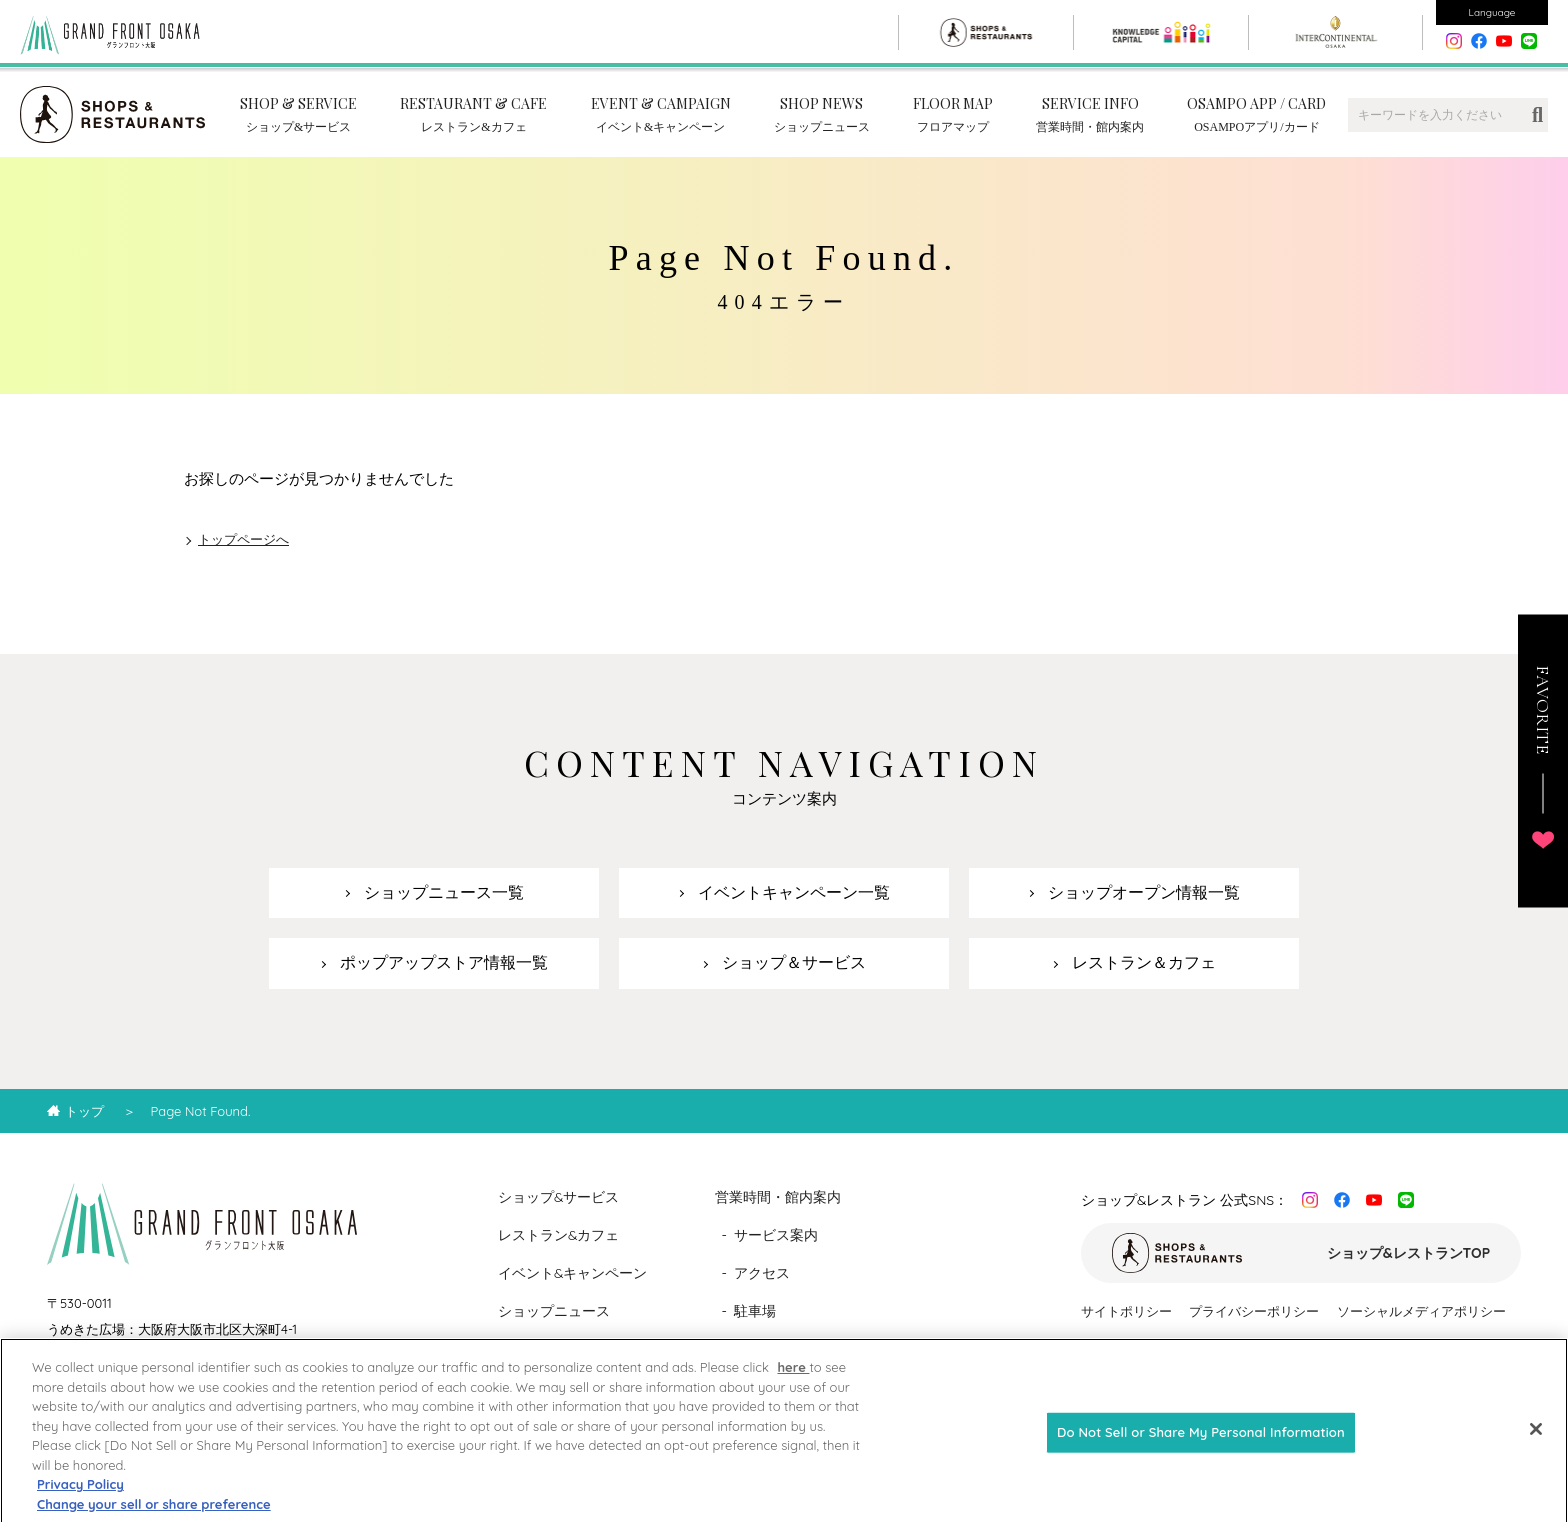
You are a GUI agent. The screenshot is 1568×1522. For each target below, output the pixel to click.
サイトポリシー (1126, 1311)
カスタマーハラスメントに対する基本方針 (1204, 1347)
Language (1492, 12)
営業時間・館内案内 (778, 1197)
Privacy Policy (80, 1499)
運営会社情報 (1384, 1347)
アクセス (762, 1273)
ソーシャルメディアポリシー (1421, 1311)
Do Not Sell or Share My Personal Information (1201, 1446)
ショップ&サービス (559, 1197)
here (793, 1382)
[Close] (1536, 1444)
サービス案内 (776, 1235)
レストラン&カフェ (559, 1235)
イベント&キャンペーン (573, 1273)
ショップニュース (554, 1311)
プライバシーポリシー (1254, 1311)
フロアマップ (776, 1349)
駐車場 (755, 1311)
